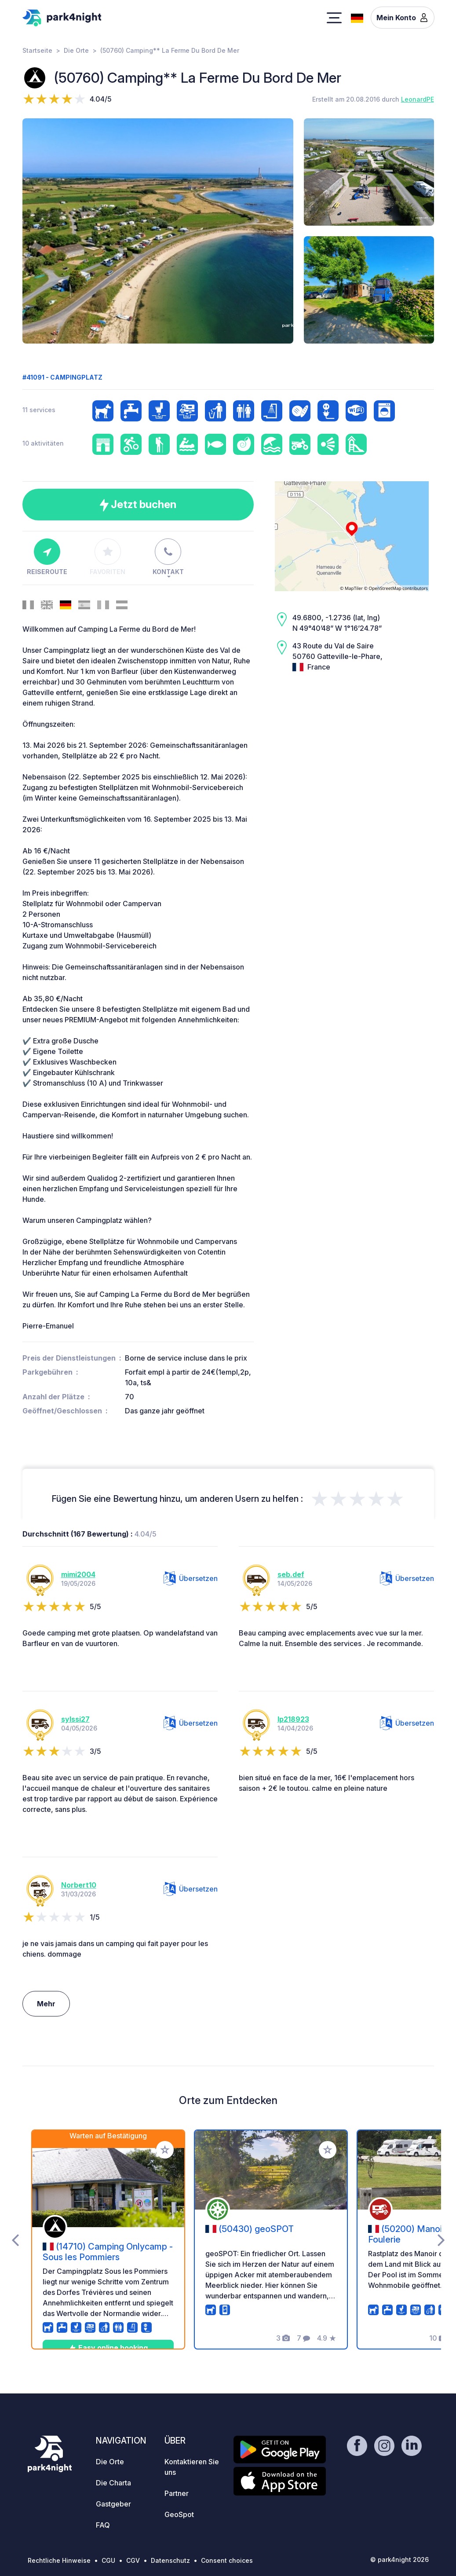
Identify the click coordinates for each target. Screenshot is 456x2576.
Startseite (37, 50)
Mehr (46, 2003)
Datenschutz (170, 2560)
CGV (133, 2560)
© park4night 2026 (399, 2559)
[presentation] (15, 2239)
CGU (108, 2560)
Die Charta (113, 2482)
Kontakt (168, 556)
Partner (176, 2493)
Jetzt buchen (137, 505)
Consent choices (227, 2560)
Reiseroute (47, 556)
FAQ (103, 2525)
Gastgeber (113, 2503)
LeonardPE (417, 99)
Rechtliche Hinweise (59, 2560)
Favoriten (107, 556)
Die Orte (76, 50)
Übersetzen (191, 1578)
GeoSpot (179, 2514)
